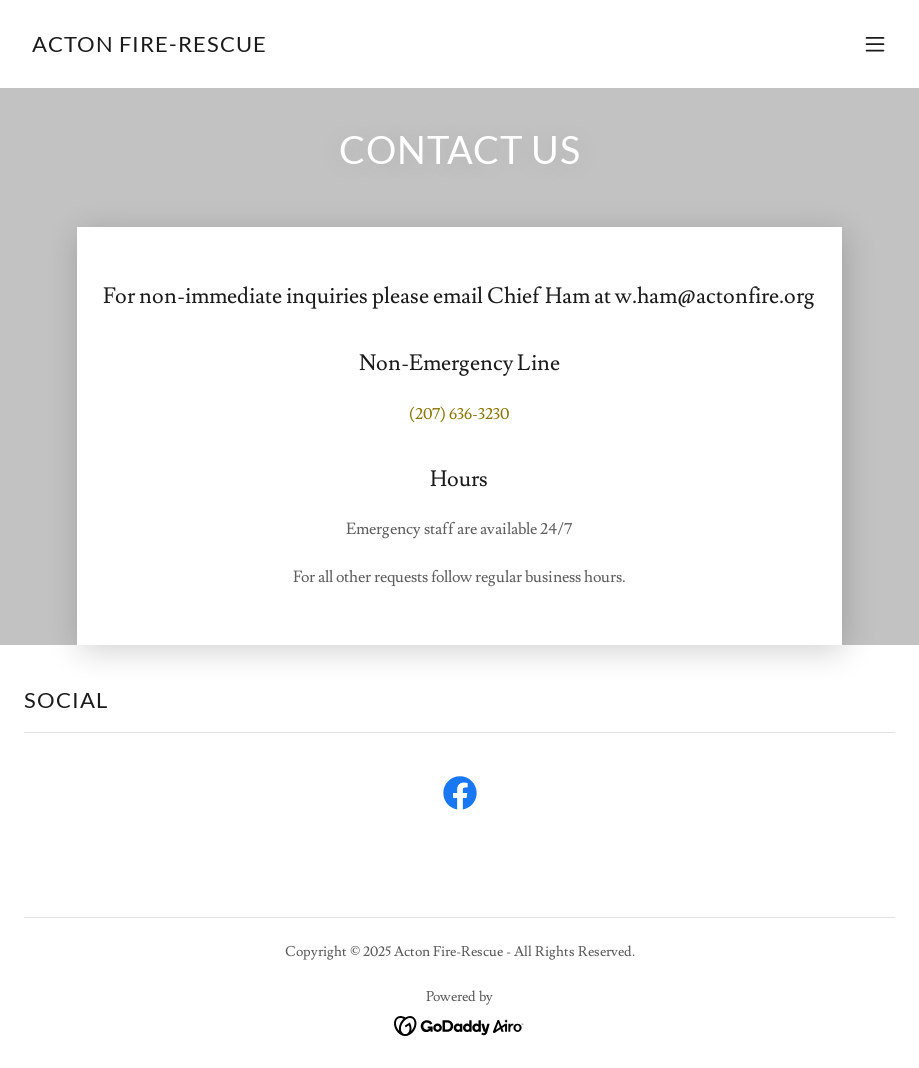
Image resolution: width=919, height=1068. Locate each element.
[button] (875, 44)
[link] (149, 47)
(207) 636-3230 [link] (459, 414)
